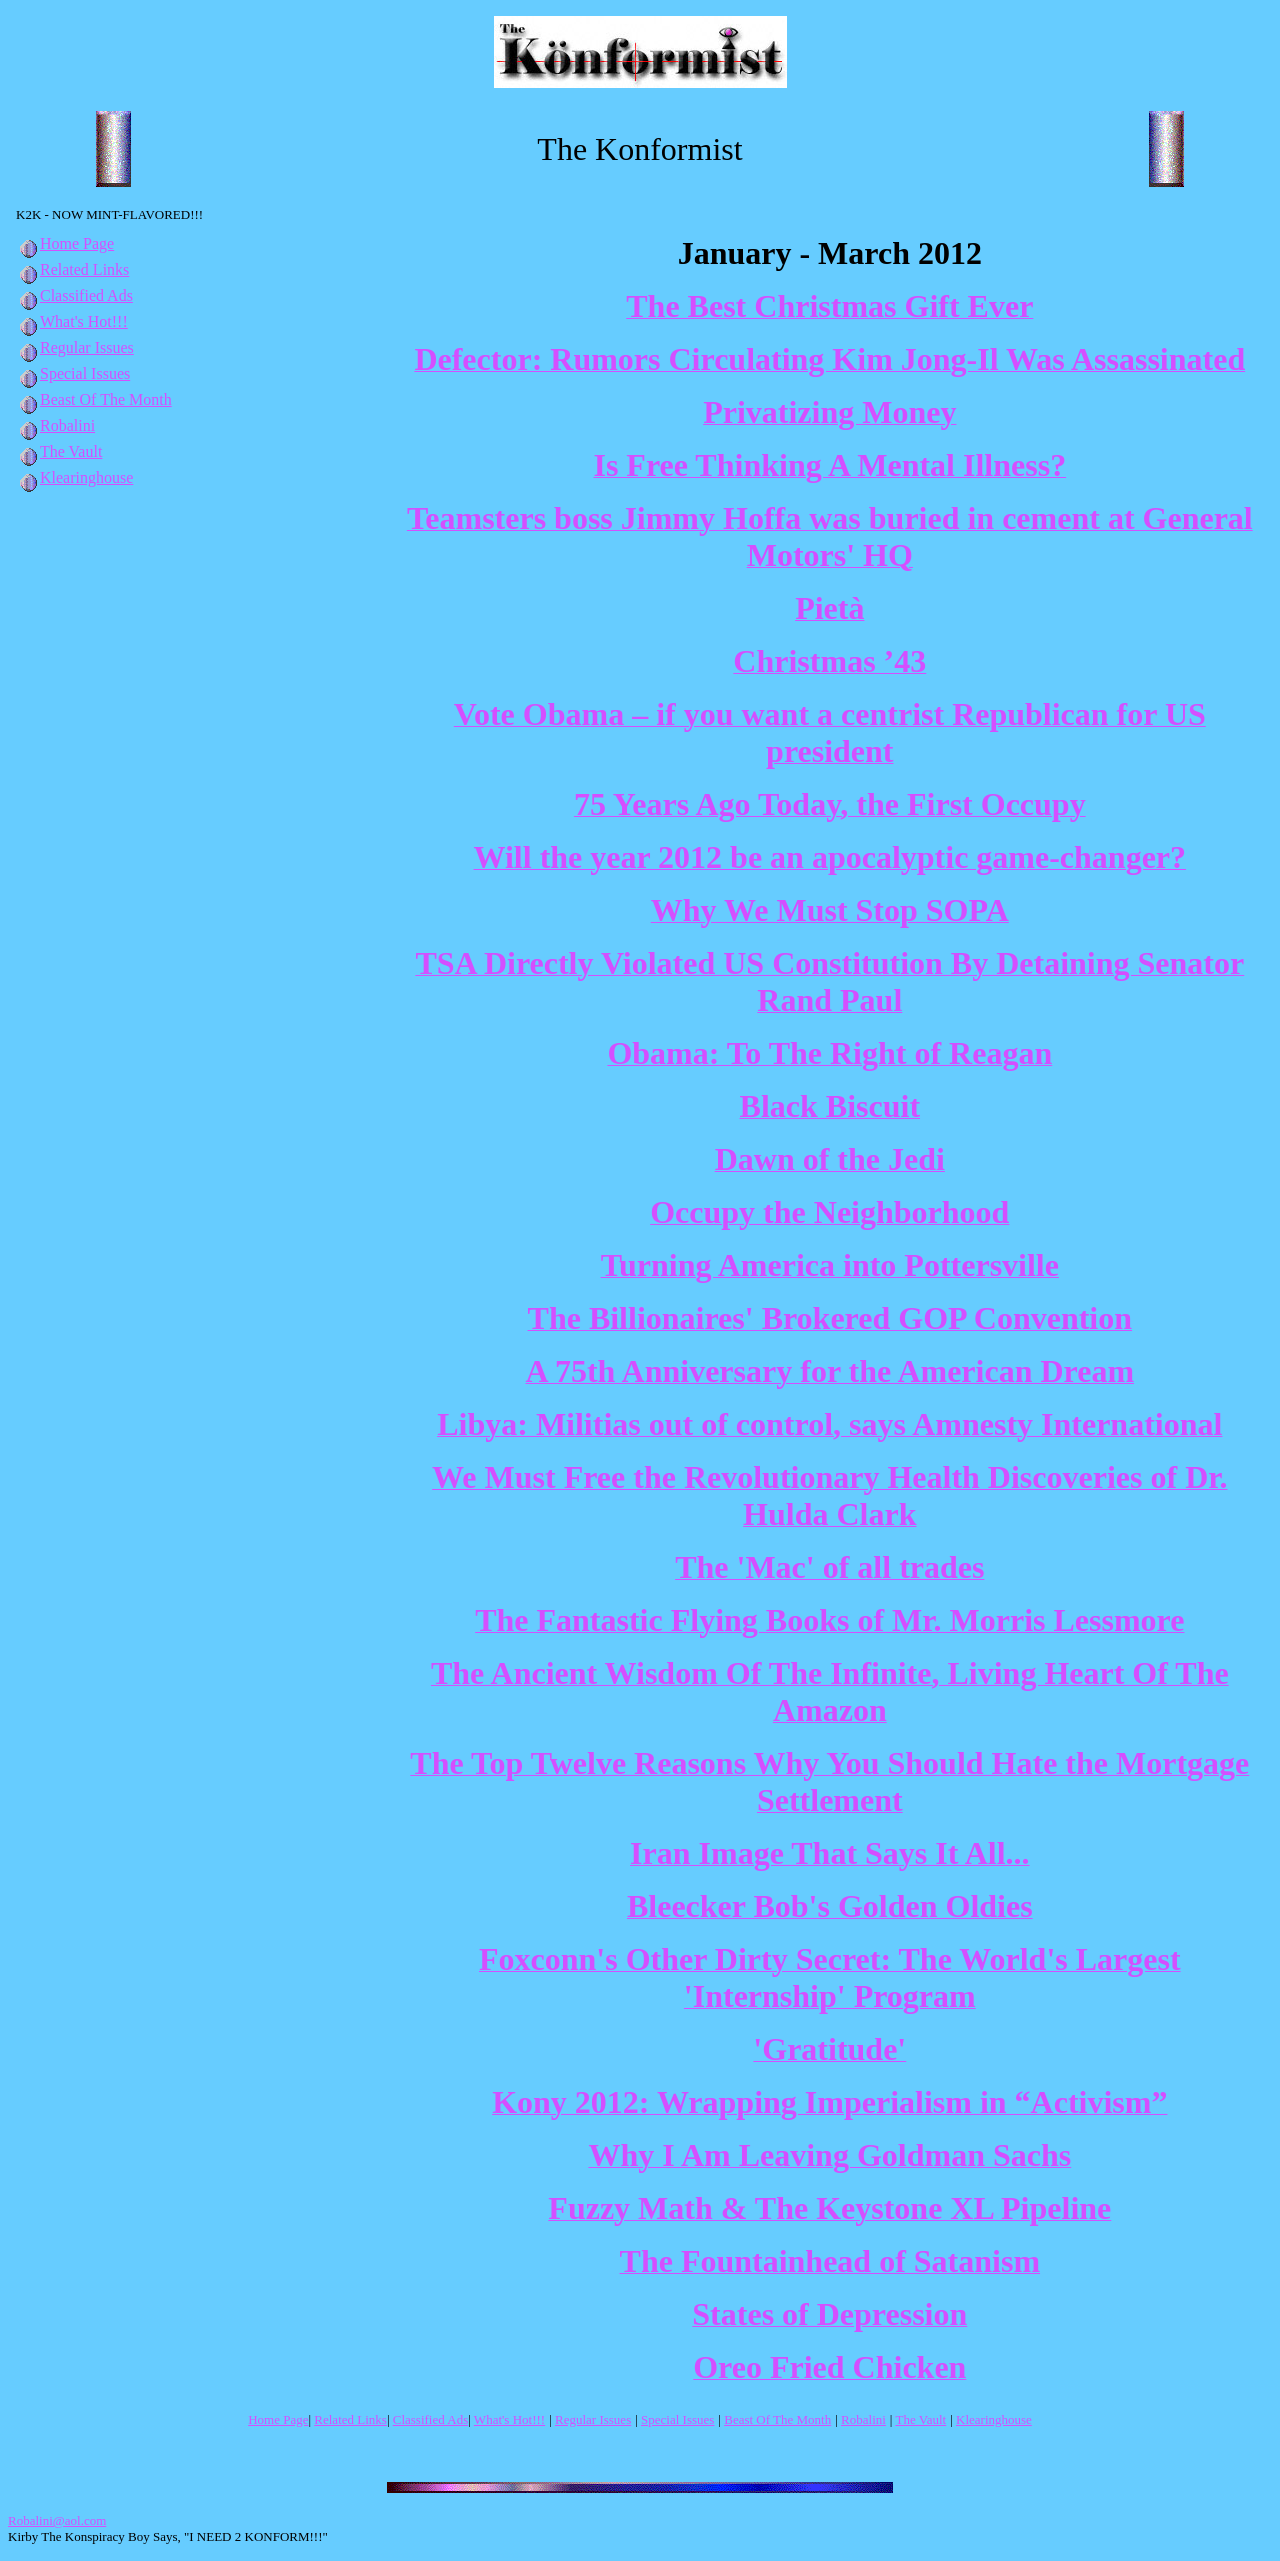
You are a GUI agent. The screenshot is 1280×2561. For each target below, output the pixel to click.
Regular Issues (75, 347)
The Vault (59, 451)
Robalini (55, 425)
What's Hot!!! (84, 321)
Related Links (72, 269)
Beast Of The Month (94, 399)
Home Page (65, 243)
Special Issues (73, 373)
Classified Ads (74, 295)
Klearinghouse (74, 477)
